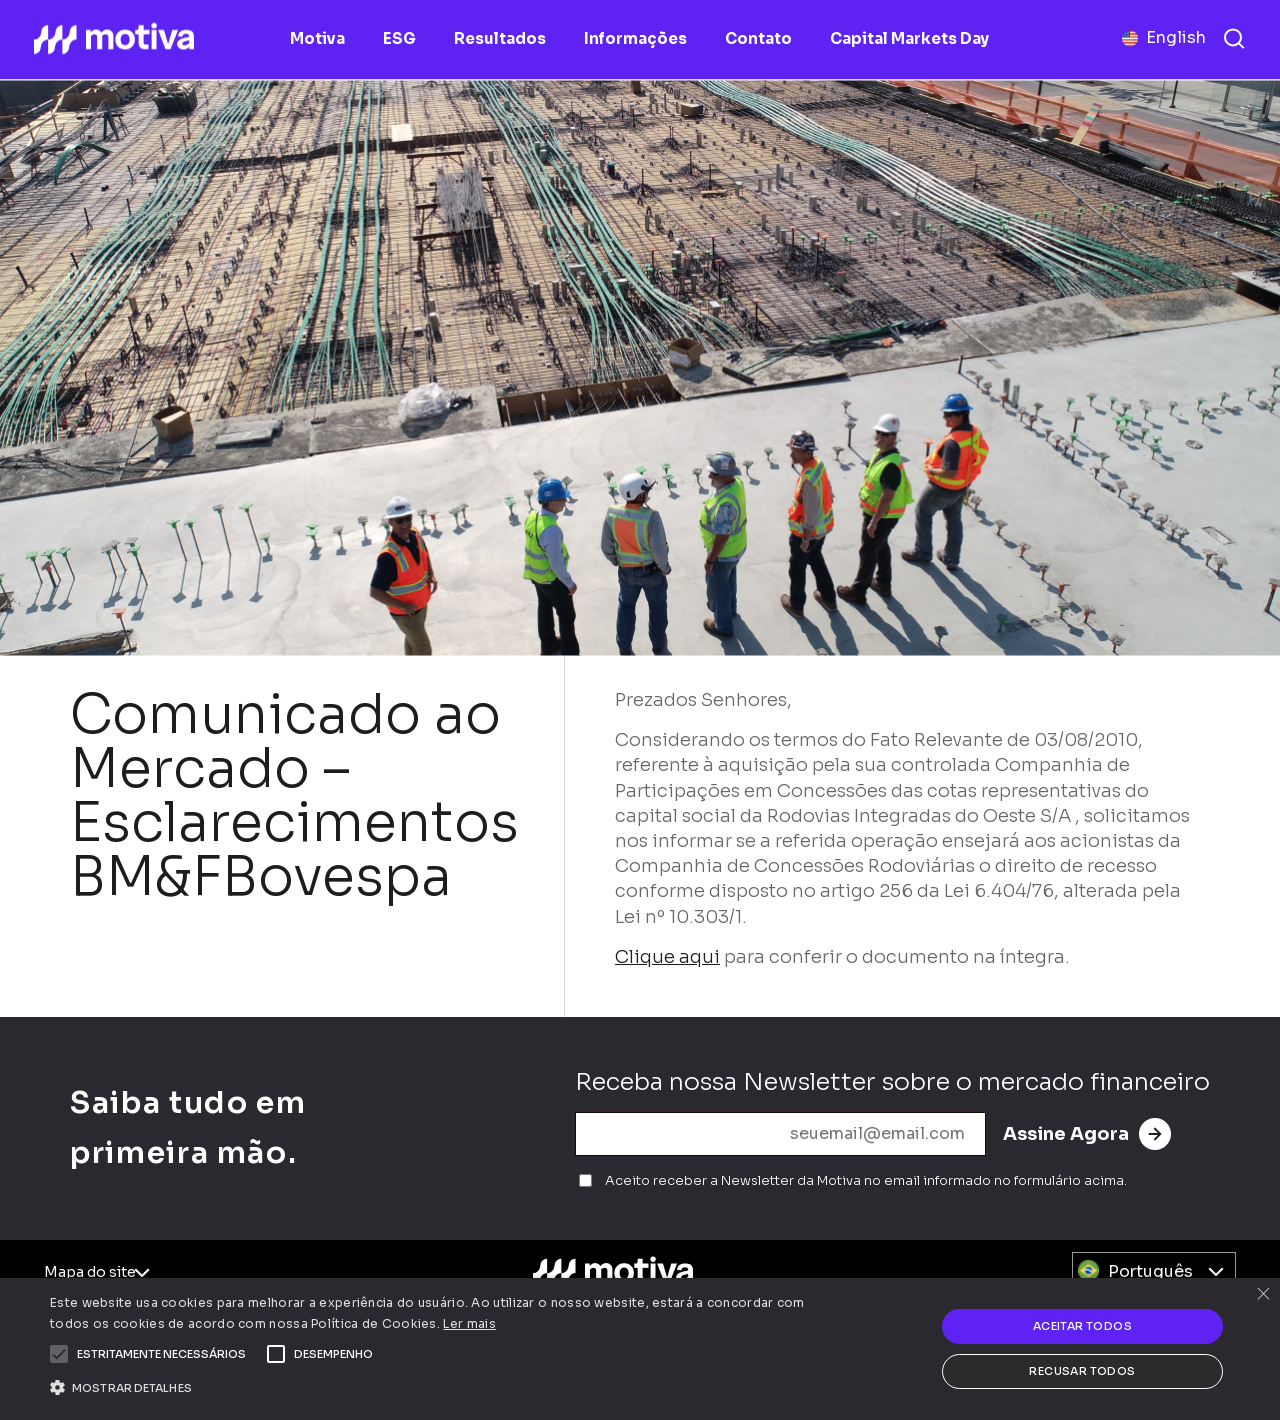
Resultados (500, 38)
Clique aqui (667, 957)
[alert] (640, 1349)
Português (1150, 1271)
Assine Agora (1087, 1134)
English (1176, 37)
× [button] (1262, 1295)
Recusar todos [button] (1082, 1371)
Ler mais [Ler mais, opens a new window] (469, 1323)
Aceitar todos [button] (1082, 1326)
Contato (758, 38)
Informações (635, 38)
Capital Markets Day (909, 38)
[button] (161, 1354)
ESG (399, 38)
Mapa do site (90, 1272)
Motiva (317, 38)
